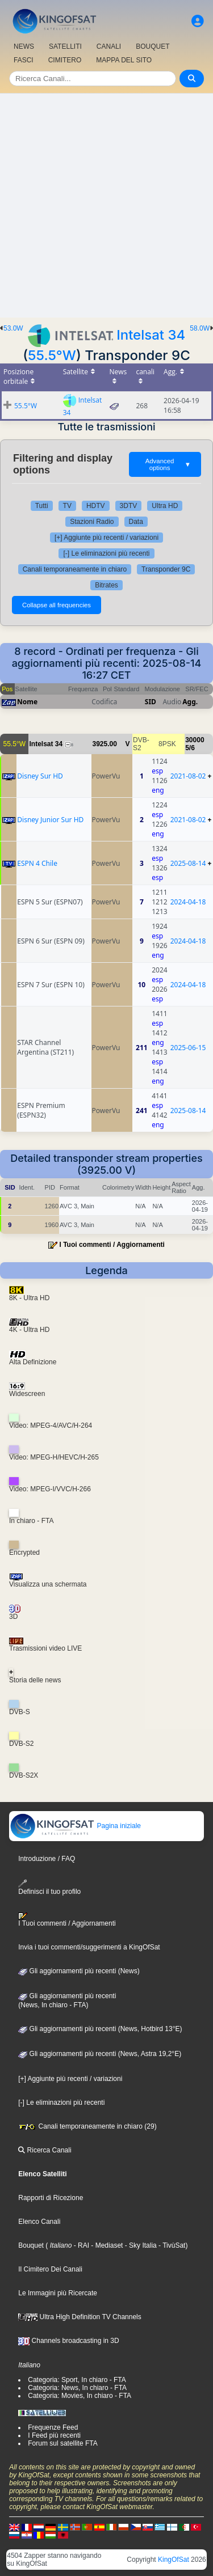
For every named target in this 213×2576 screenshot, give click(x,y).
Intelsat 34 (150, 335)
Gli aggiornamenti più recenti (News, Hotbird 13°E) (100, 2029)
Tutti (41, 506)
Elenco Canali (39, 2222)
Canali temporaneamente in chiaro (75, 569)
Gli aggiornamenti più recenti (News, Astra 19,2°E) (99, 2054)
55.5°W (52, 355)
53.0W (13, 328)
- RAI (80, 2245)
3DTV (128, 506)
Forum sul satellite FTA (62, 2443)
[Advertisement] (106, 205)
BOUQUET (152, 46)
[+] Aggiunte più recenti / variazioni (106, 538)
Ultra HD (165, 506)
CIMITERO (65, 60)
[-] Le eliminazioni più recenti (106, 553)
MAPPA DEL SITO (124, 60)
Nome (27, 702)
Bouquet (31, 2245)
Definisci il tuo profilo (49, 1887)
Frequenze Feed (53, 2427)
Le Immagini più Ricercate (57, 2293)
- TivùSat (171, 2245)
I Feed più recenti (54, 2435)
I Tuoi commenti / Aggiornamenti (112, 1245)
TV (67, 506)
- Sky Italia (139, 2245)
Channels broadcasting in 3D (68, 2341)
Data (136, 522)
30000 (194, 740)
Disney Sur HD (40, 776)
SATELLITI (65, 46)
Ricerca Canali (44, 2150)
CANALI (109, 46)
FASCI (24, 60)
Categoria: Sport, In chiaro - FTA (77, 2380)
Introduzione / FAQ (46, 1859)
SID (150, 702)
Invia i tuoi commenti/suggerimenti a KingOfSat (89, 1947)
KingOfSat (173, 2560)
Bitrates (106, 585)
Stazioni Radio (92, 522)
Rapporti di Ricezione (50, 2198)
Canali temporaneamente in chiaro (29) (87, 2126)
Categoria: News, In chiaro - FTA (77, 2388)
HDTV (95, 506)
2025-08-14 (188, 863)
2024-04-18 (188, 902)
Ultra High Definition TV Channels (79, 2317)
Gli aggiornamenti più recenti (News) (78, 1971)
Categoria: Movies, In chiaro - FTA (79, 2396)
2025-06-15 (188, 1047)
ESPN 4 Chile (37, 863)
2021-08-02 (188, 776)
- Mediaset (106, 2245)
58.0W (200, 328)
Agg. (190, 702)
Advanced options (168, 464)
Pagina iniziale (75, 1826)
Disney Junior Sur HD (50, 819)
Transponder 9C (165, 569)
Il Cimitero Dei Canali (50, 2269)
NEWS (24, 46)
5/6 (190, 748)
